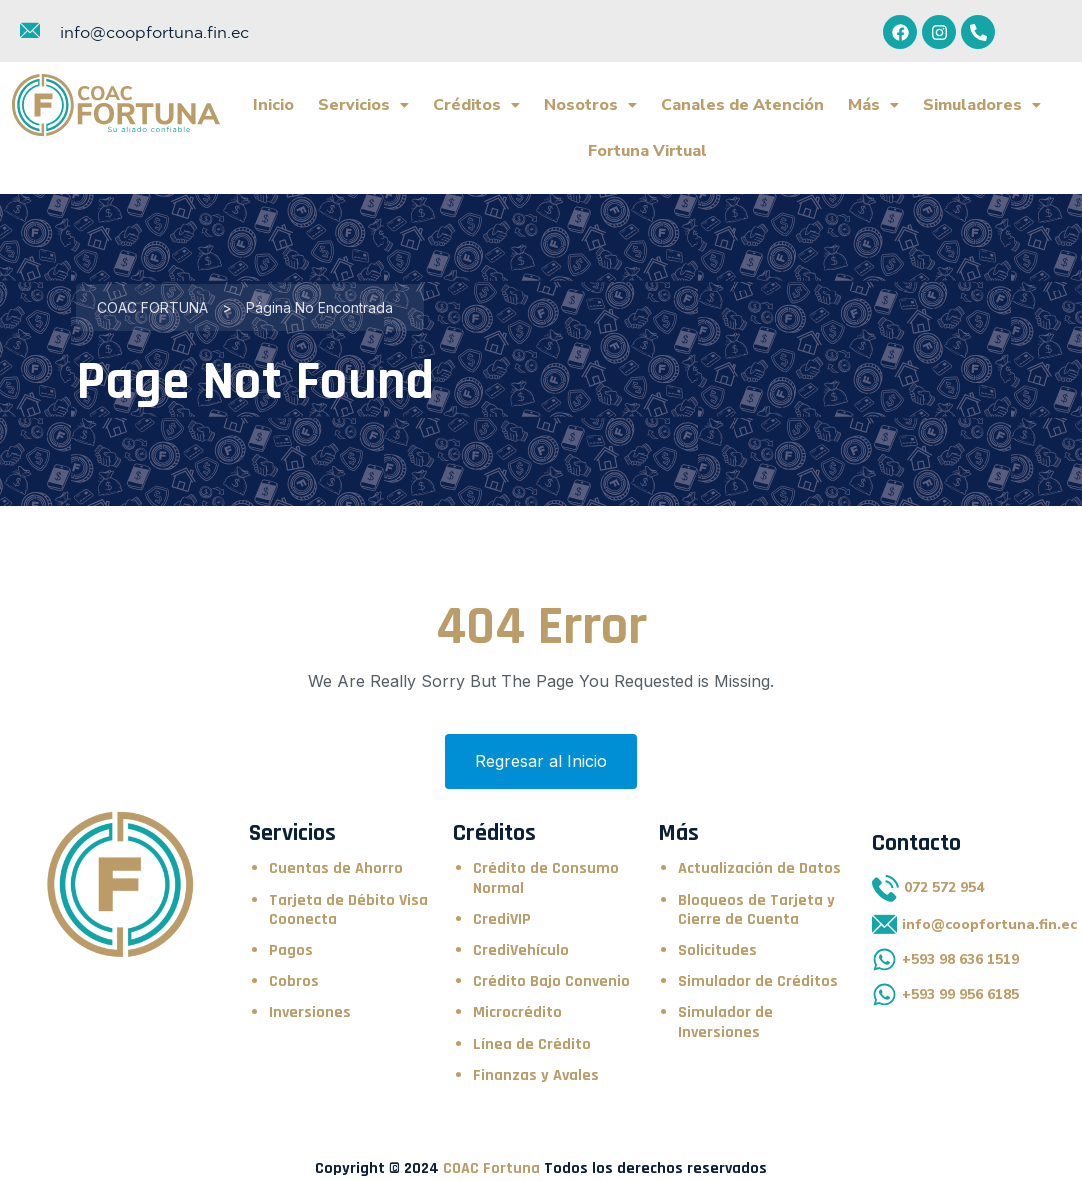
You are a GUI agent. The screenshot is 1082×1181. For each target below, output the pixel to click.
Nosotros (590, 105)
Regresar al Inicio (541, 746)
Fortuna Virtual (647, 143)
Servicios (363, 105)
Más (873, 105)
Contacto (916, 828)
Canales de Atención (742, 105)
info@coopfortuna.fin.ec (154, 32)
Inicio (273, 105)
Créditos (476, 105)
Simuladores (982, 105)
